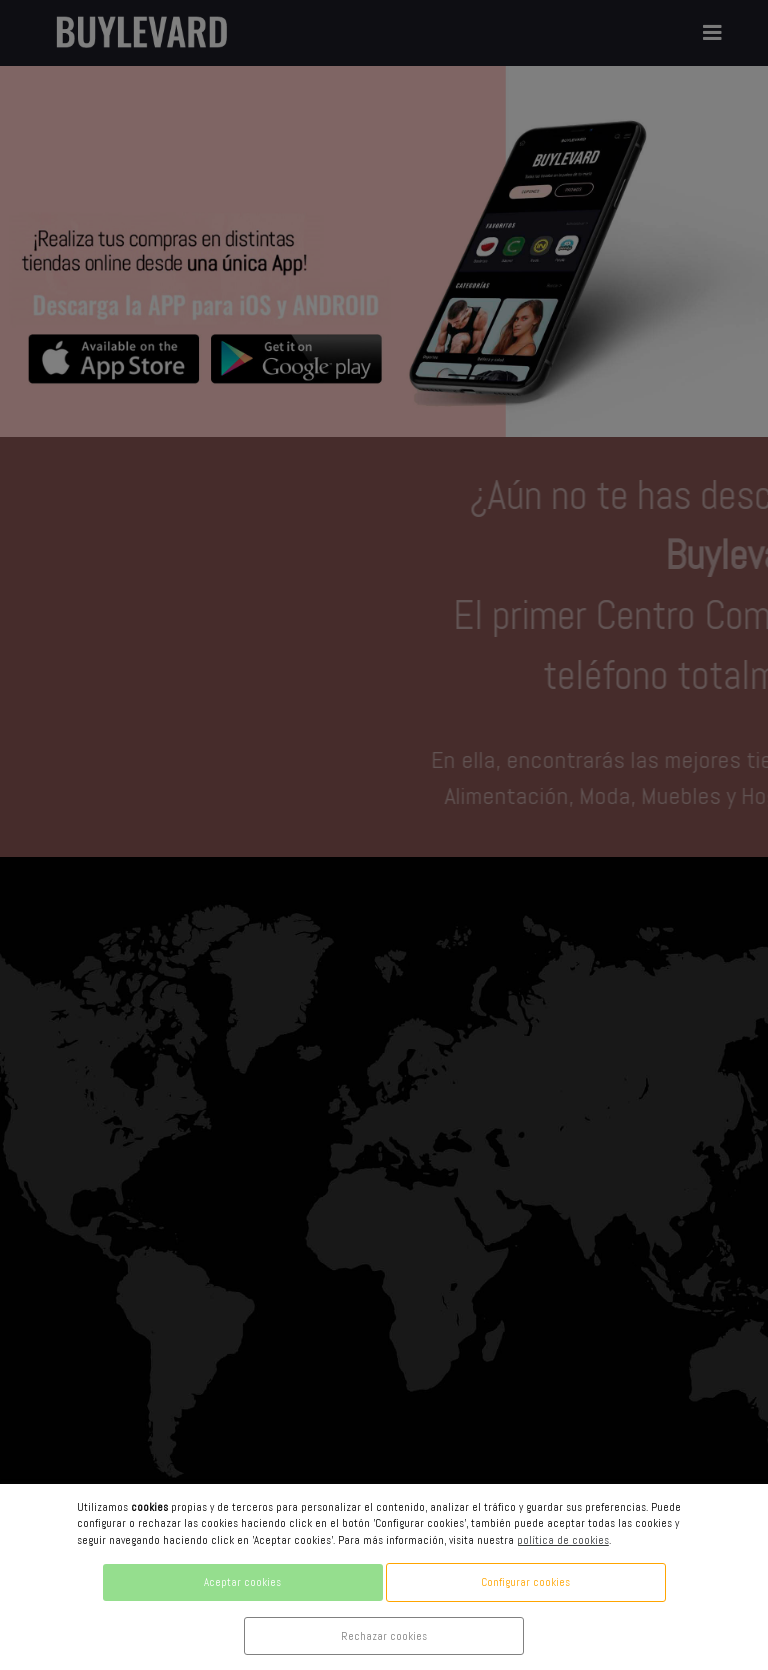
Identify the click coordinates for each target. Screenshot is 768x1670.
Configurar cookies (525, 1582)
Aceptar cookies (242, 1582)
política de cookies (563, 1540)
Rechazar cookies (384, 1636)
